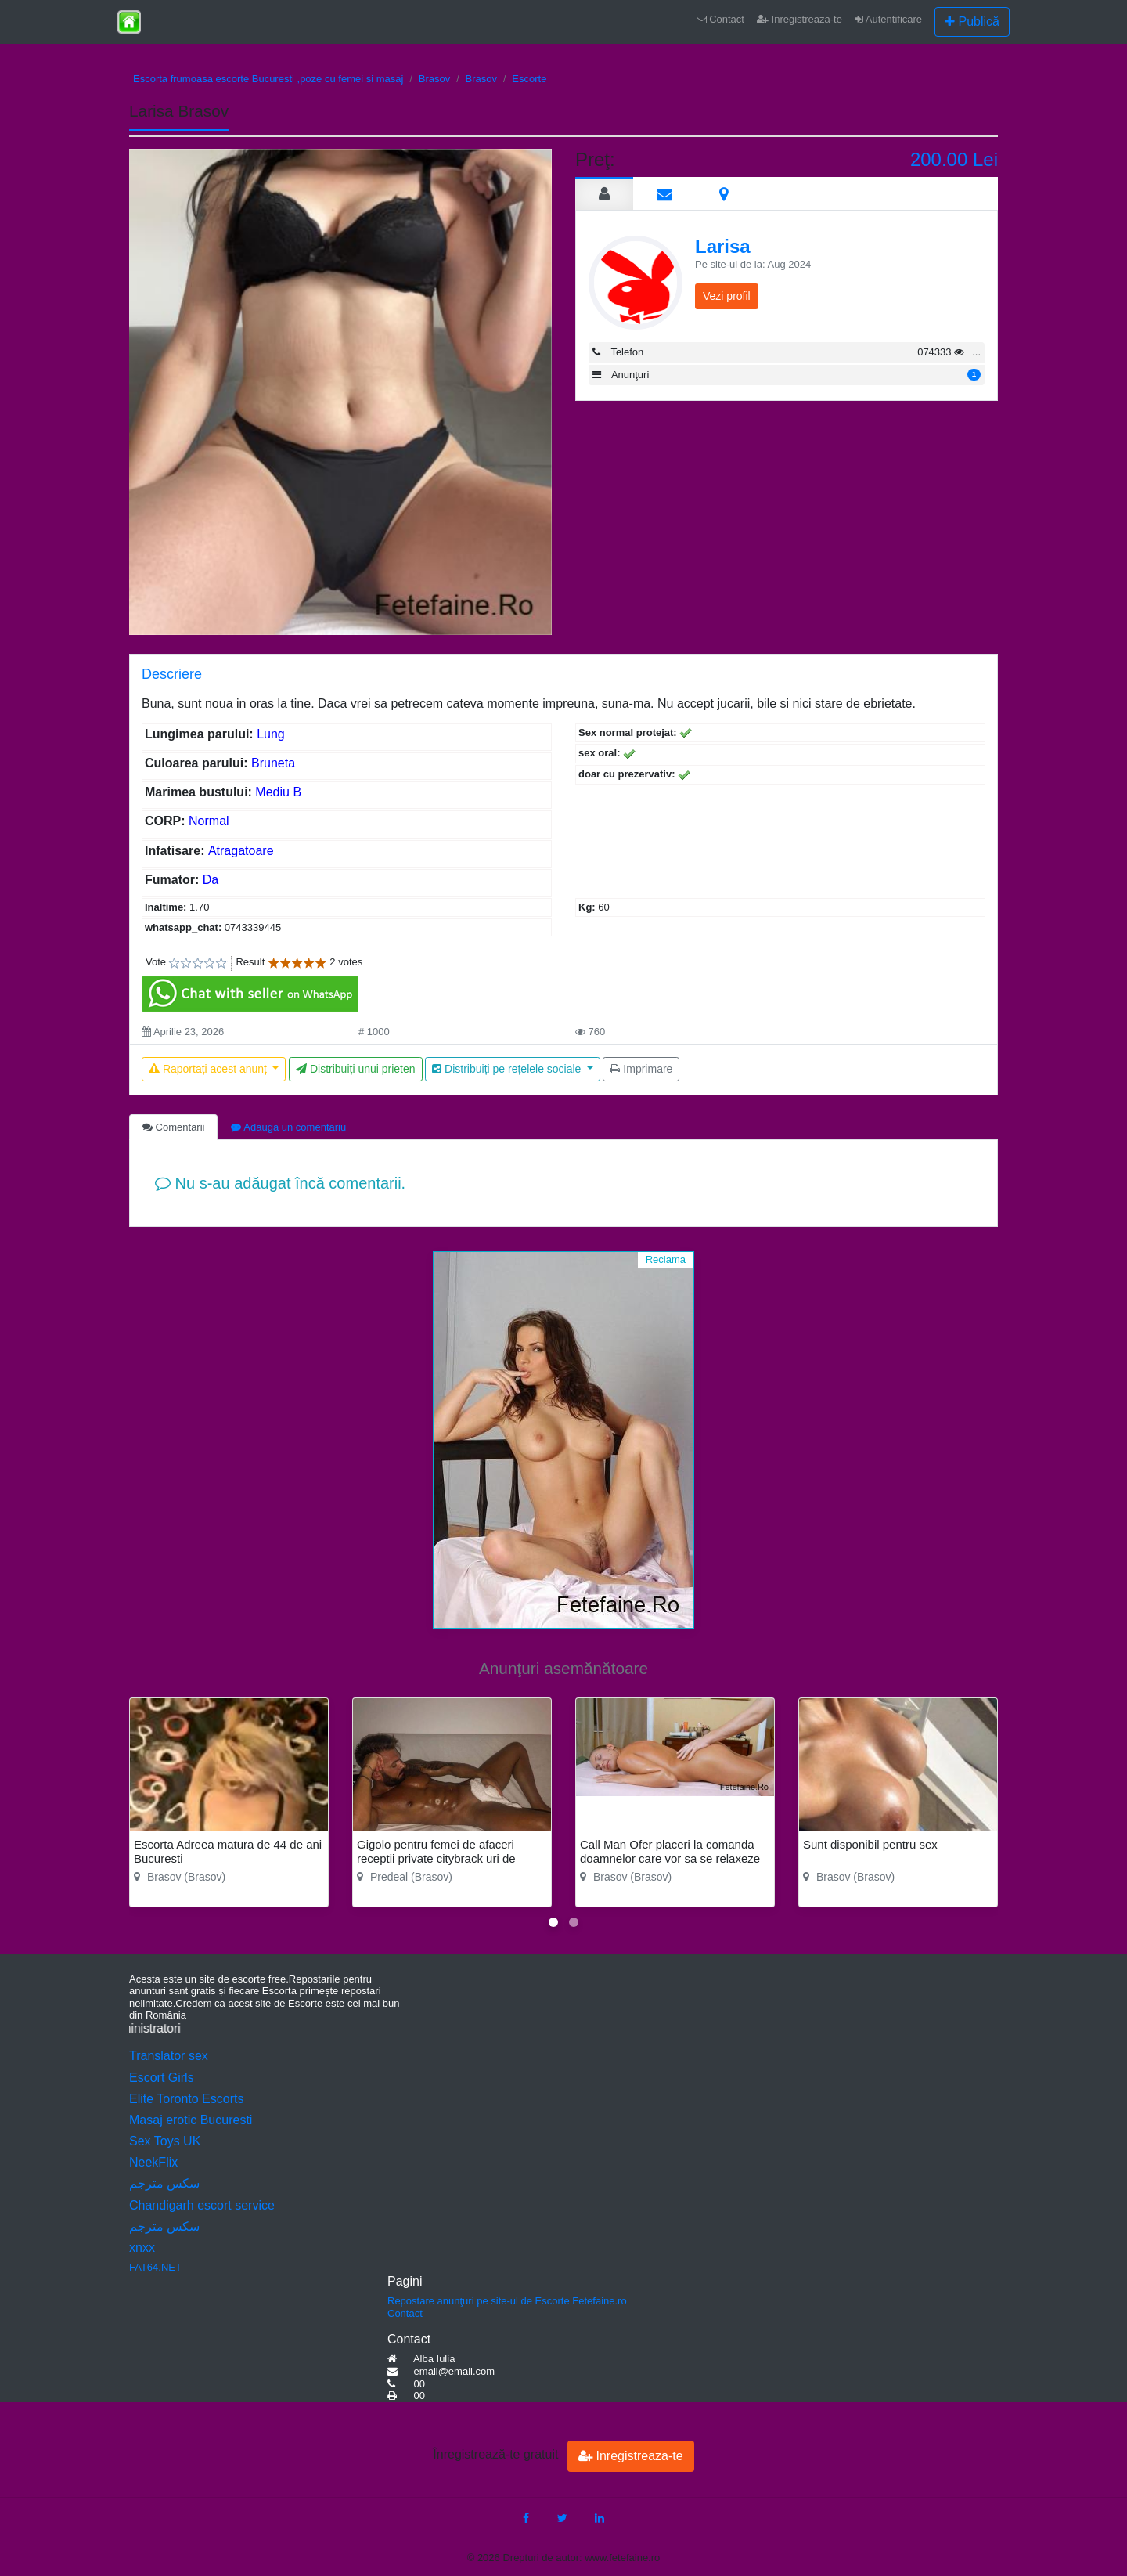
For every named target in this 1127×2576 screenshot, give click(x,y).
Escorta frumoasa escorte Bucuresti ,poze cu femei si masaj (268, 79)
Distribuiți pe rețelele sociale (508, 1069)
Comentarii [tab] (173, 1127)
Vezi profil (727, 296)
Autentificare (888, 19)
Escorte (529, 79)
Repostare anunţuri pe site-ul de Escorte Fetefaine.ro (507, 2301)
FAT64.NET (155, 2267)
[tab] (604, 193)
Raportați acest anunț (209, 1069)
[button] (553, 1922)
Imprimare (641, 1069)
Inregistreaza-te (799, 19)
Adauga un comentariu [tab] (288, 1127)
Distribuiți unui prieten (356, 1069)
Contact (720, 19)
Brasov (434, 79)
